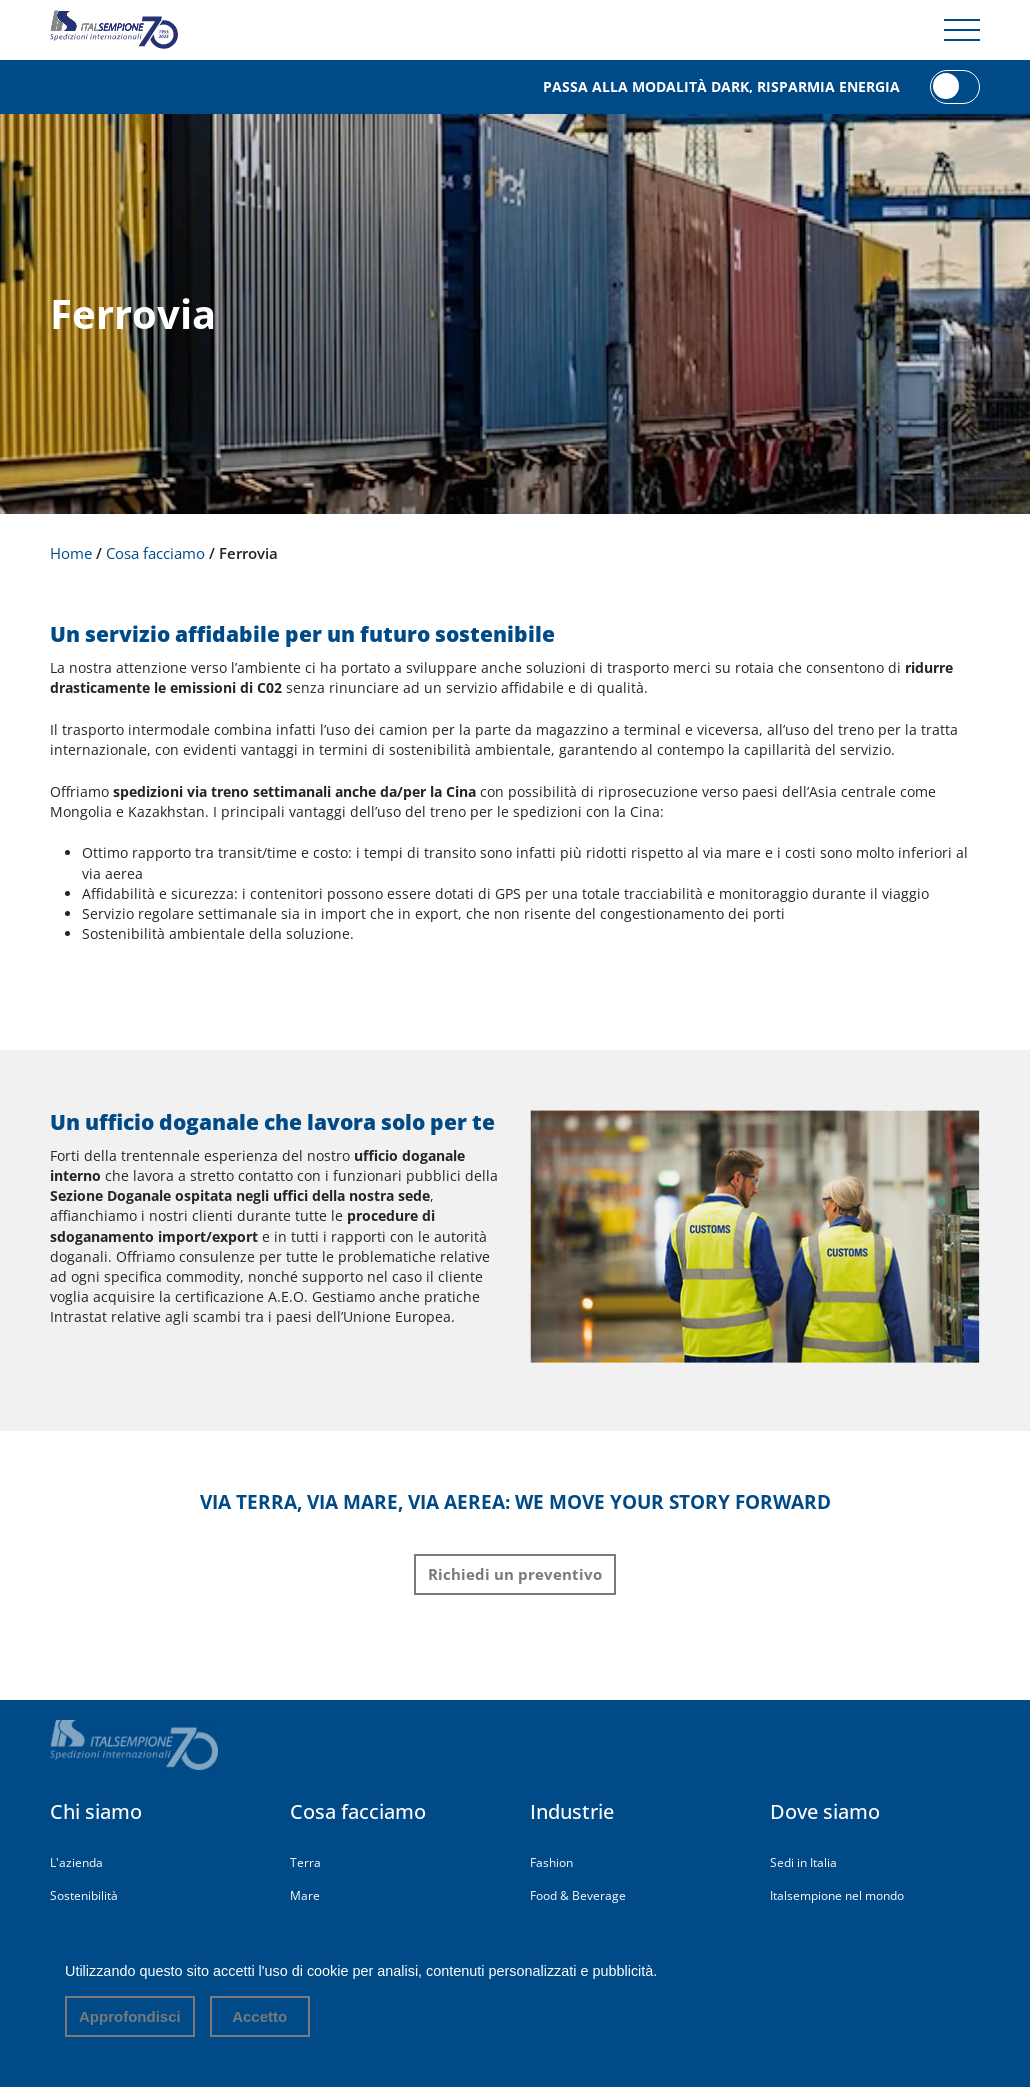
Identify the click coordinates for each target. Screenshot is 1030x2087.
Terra (305, 1862)
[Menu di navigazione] (962, 30)
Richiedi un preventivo (515, 1574)
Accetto (259, 2016)
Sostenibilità (84, 1895)
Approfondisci (130, 2016)
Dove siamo (825, 1811)
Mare (305, 1895)
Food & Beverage (578, 1895)
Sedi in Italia (803, 1862)
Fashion (551, 1862)
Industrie (572, 1811)
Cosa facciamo (358, 1811)
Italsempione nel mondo (837, 1895)
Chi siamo (96, 1811)
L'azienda (76, 1862)
